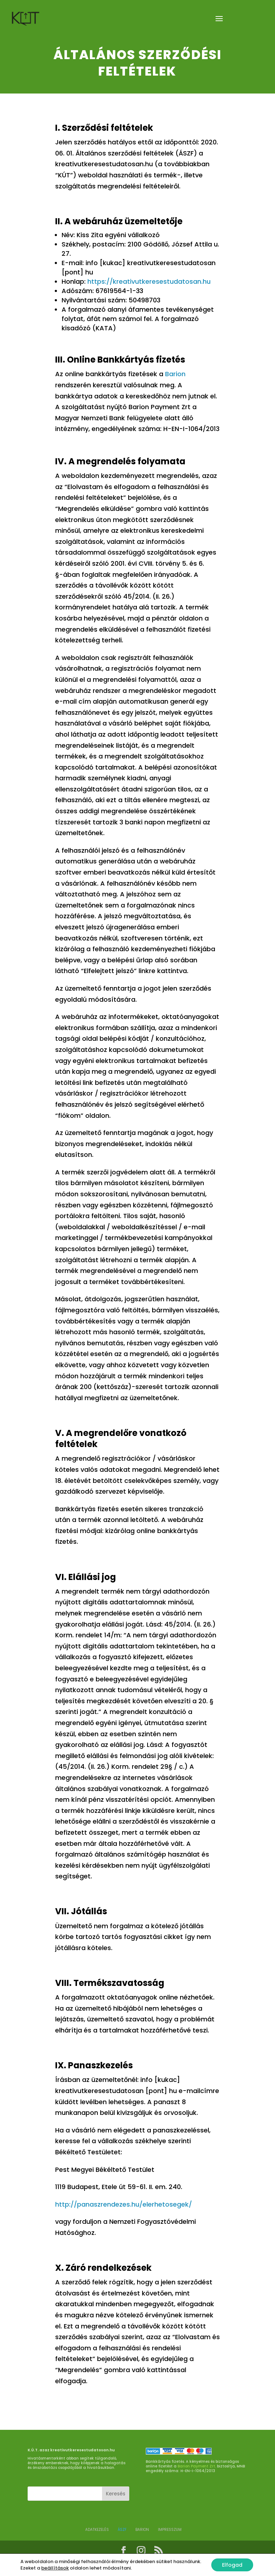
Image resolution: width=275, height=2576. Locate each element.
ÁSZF (122, 2529)
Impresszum (170, 2529)
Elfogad (232, 2564)
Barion (175, 373)
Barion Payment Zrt (196, 2466)
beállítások (55, 2568)
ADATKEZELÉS (97, 2529)
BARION (142, 2529)
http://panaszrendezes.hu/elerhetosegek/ (123, 2204)
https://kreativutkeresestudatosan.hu (149, 281)
